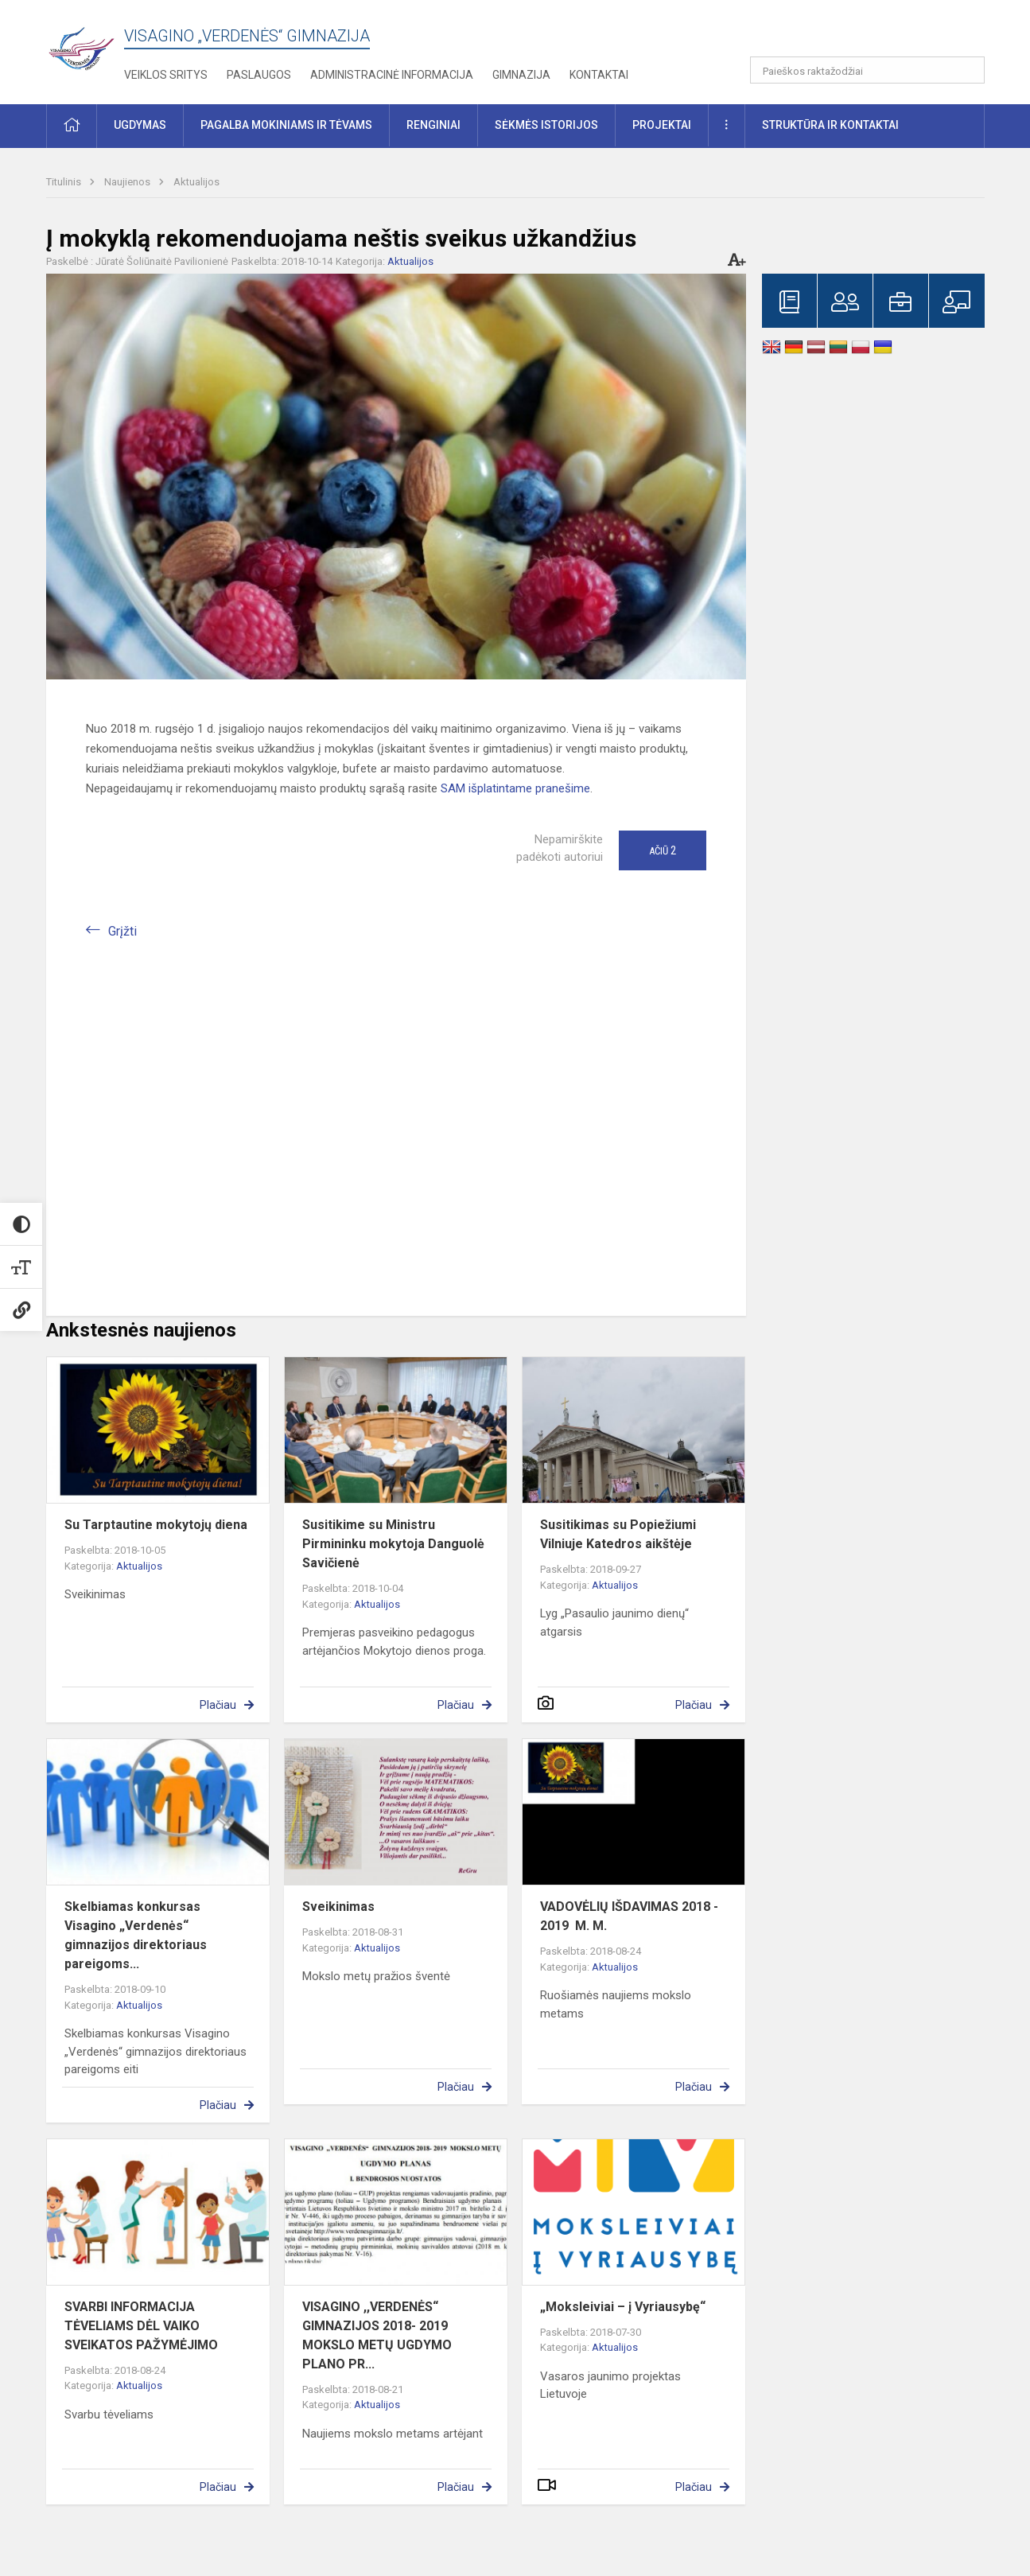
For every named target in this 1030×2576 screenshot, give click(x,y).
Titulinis (65, 182)
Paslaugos (259, 74)
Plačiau (218, 1705)
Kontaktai (598, 74)
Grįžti (122, 931)
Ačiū (662, 850)
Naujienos (128, 182)
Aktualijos (196, 182)
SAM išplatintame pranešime (515, 788)
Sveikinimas (338, 1906)
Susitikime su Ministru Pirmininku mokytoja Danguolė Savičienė (393, 1543)
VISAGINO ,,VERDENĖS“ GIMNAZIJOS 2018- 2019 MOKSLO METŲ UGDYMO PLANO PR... (377, 2335)
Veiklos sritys (166, 74)
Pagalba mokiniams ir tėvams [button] (286, 125)
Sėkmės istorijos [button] (546, 125)
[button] (876, 33)
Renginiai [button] (433, 125)
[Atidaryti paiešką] (967, 70)
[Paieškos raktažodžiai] (867, 70)
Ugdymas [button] (140, 125)
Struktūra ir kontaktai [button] (830, 125)
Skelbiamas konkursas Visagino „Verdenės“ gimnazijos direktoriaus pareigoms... (135, 1935)
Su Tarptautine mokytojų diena (155, 1524)
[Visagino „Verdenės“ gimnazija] (85, 43)
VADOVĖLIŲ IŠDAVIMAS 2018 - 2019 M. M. (629, 1916)
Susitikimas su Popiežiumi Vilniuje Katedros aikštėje (618, 1534)
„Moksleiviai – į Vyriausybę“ (622, 2306)
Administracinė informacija (391, 74)
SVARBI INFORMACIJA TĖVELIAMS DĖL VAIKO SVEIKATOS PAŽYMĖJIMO (141, 2325)
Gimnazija (521, 74)
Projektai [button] (661, 125)
